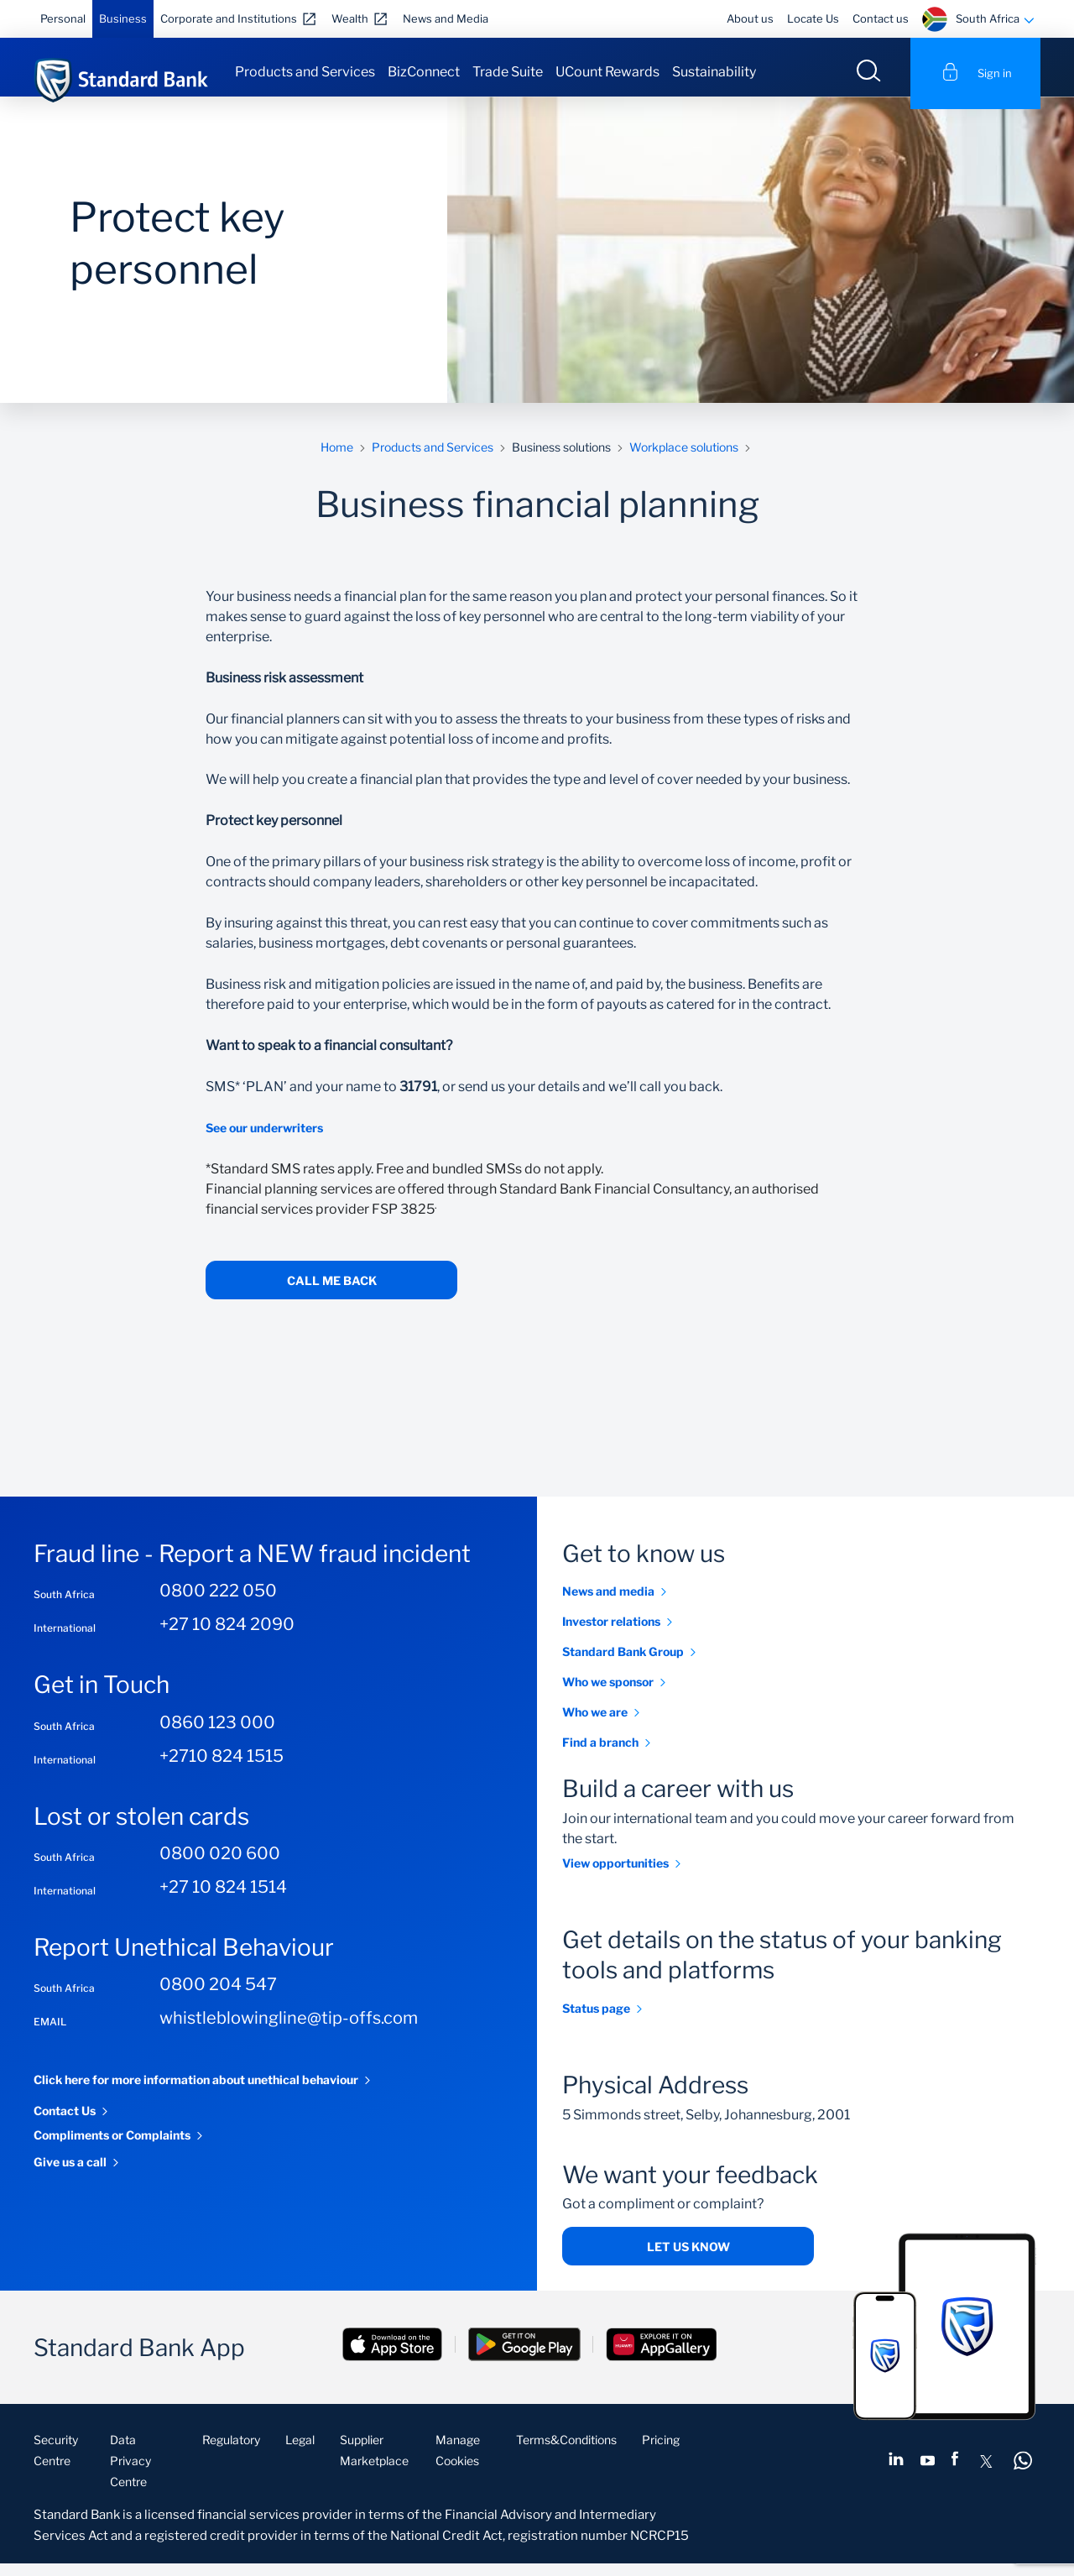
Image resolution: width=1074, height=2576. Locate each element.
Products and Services (305, 72)
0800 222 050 (218, 1603)
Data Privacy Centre (130, 2473)
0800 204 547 (218, 1997)
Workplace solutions (683, 459)
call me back (332, 1293)
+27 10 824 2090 (227, 1637)
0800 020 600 (219, 1866)
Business (123, 18)
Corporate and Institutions (228, 18)
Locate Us (813, 18)
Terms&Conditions (566, 2452)
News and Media (445, 18)
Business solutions (561, 459)
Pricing (661, 2452)
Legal (300, 2452)
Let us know (688, 2259)
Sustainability (714, 72)
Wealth (349, 18)
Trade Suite (507, 72)
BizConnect (424, 72)
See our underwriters (264, 1140)
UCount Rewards (607, 72)
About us (750, 18)
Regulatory (231, 2452)
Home (337, 459)
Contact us (880, 18)
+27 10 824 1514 (223, 1899)
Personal (63, 18)
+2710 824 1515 (221, 1768)
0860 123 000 (217, 1734)
